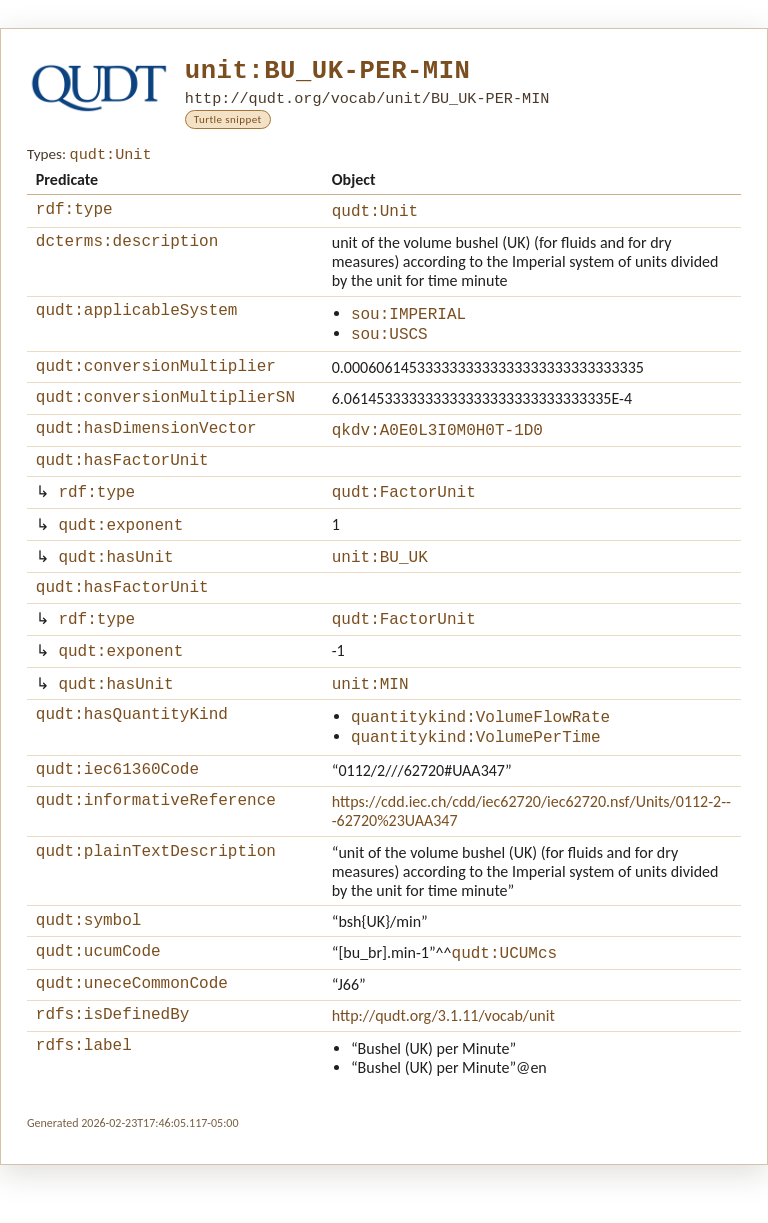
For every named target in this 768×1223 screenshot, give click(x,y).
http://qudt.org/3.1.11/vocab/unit (443, 1070)
